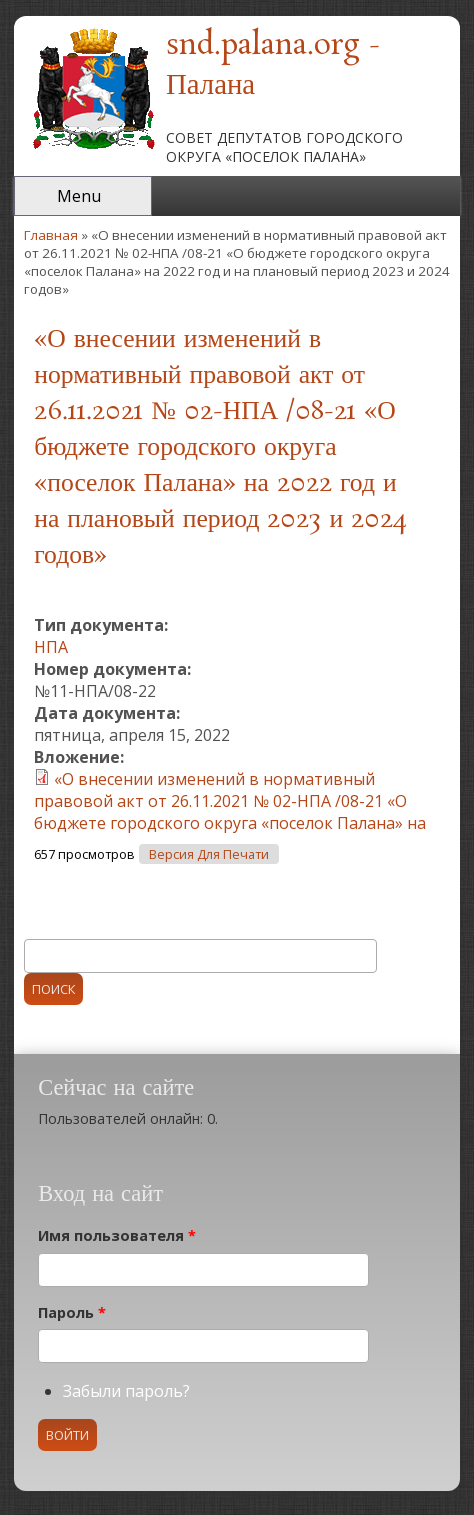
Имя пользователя (117, 1235)
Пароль (72, 1312)
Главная (51, 235)
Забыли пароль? (126, 1391)
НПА (51, 647)
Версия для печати (209, 854)
